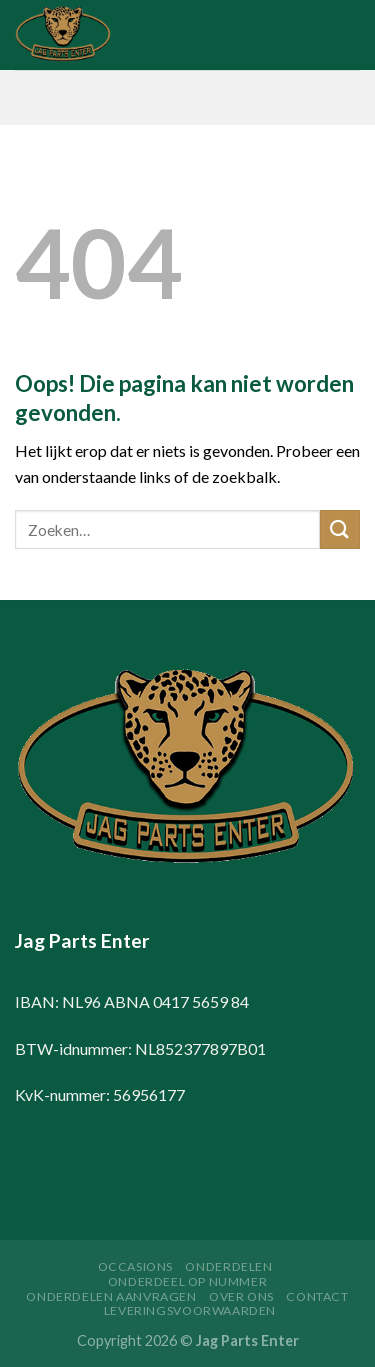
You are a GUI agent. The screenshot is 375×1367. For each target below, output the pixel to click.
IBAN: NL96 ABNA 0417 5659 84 (132, 1001)
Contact (317, 1296)
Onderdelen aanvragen (111, 1296)
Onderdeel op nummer (188, 1281)
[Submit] (340, 529)
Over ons (241, 1296)
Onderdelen (228, 1266)
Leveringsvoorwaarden (190, 1310)
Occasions (136, 1266)
